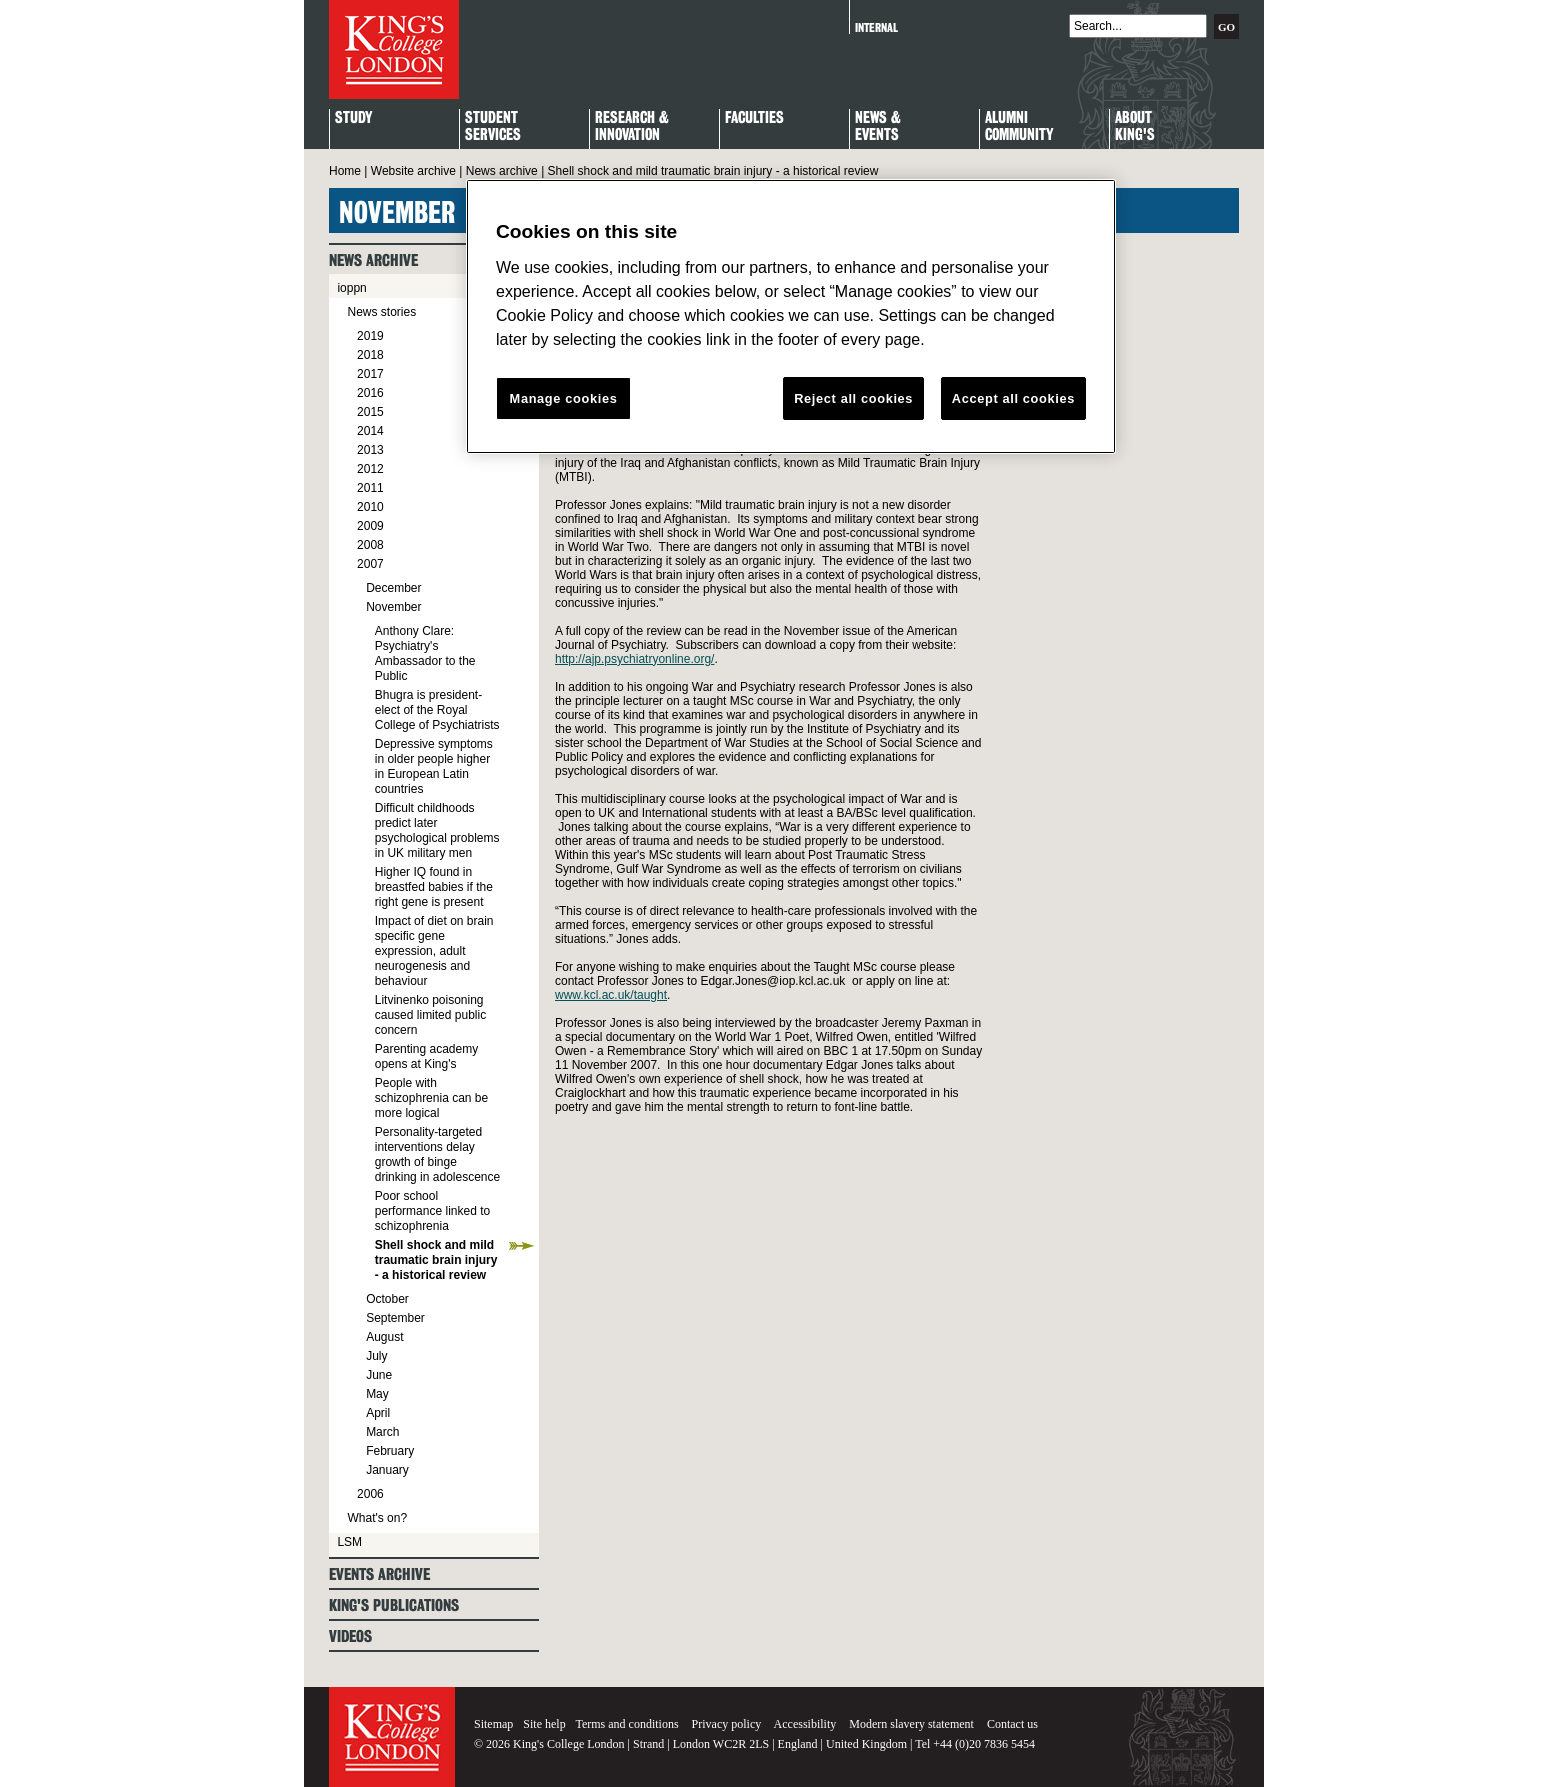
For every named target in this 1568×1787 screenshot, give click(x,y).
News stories (381, 312)
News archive (502, 171)
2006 (370, 1494)
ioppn (351, 288)
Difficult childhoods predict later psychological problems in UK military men (437, 830)
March (382, 1432)
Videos (350, 1636)
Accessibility (805, 1724)
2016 (370, 393)
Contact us (1012, 1724)
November (393, 607)
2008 (370, 545)
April (378, 1413)
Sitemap (493, 1724)
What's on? (377, 1518)
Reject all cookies (853, 398)
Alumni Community (1019, 127)
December (393, 588)
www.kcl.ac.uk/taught (611, 995)
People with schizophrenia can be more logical (431, 1098)
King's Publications (394, 1605)
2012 (370, 469)
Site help (544, 1724)
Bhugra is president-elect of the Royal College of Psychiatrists (437, 710)
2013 (370, 450)
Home (345, 171)
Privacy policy (727, 1724)
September (395, 1318)
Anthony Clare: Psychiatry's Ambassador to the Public (425, 653)
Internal (876, 27)
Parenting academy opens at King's (426, 1056)
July (376, 1356)
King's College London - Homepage (394, 49)
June (379, 1375)
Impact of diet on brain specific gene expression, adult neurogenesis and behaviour (434, 951)
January (387, 1470)
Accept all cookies (1013, 398)
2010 (370, 507)
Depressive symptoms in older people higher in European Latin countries (434, 766)
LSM (349, 1542)
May (377, 1394)
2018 (370, 355)
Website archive (413, 171)
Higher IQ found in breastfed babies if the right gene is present (434, 887)
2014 (370, 431)
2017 (370, 374)
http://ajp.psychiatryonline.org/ (634, 659)
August (384, 1337)
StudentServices (493, 127)
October (387, 1299)
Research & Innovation (632, 127)
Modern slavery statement (911, 1724)
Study (353, 118)
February (390, 1451)
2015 (370, 412)
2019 (370, 336)
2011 (370, 488)
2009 (370, 526)
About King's (1135, 127)
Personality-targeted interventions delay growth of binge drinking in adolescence (437, 1154)
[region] (791, 317)
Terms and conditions (626, 1724)
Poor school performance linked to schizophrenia (432, 1211)
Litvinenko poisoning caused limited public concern (430, 1015)
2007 (370, 564)
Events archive (379, 1574)
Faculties (754, 118)
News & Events (878, 127)
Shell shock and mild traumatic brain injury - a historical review (436, 1260)
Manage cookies (564, 398)
